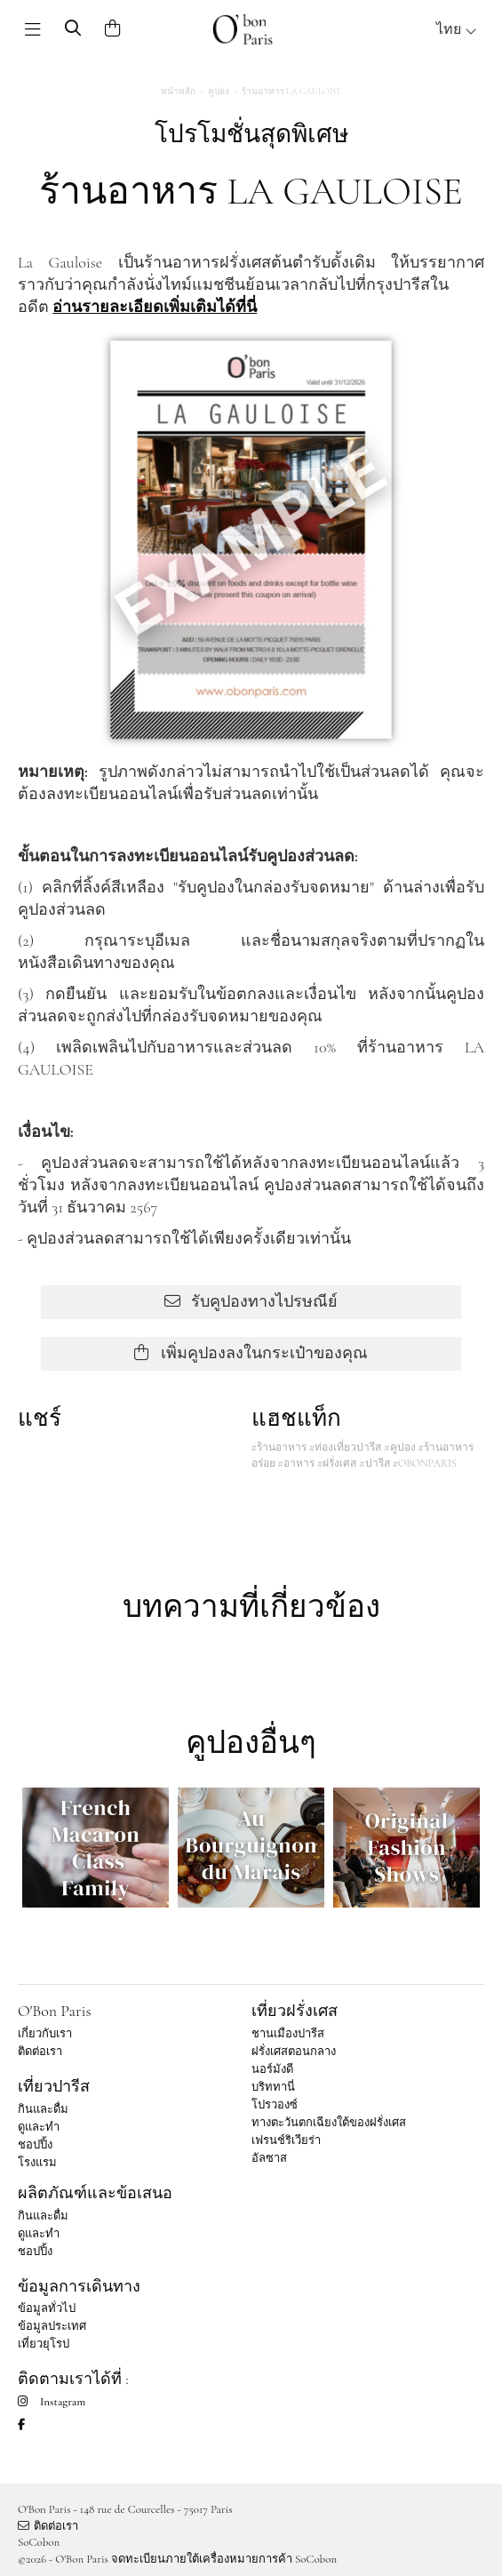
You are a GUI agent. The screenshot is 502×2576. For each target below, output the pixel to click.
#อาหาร (296, 1463)
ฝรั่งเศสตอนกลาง (293, 2051)
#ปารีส (374, 1463)
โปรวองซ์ (274, 2105)
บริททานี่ (273, 2087)
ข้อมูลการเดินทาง (79, 2286)
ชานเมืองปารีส (287, 2034)
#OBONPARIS (425, 1463)
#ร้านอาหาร (279, 1447)
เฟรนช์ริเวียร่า (286, 2140)
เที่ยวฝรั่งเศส (294, 2010)
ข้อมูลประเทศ (52, 2326)
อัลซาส (269, 2158)
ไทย (456, 29)
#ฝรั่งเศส (336, 1463)
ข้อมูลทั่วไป (47, 2308)
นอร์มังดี (272, 2069)
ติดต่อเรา (40, 2051)
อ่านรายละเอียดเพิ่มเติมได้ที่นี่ (154, 306)
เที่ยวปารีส (54, 2086)
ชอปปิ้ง (35, 2145)
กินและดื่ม (43, 2109)
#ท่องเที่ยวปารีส (345, 1447)
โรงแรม (37, 2163)
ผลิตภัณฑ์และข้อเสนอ (95, 2193)
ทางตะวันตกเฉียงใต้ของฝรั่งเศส (328, 2123)
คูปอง (218, 91)
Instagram (51, 2402)
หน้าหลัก (178, 91)
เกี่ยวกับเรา (45, 2034)
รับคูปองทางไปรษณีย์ (250, 1301)
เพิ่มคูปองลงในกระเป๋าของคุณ (250, 1353)
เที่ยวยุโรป (43, 2344)
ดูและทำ (39, 2127)
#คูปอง (399, 1447)
